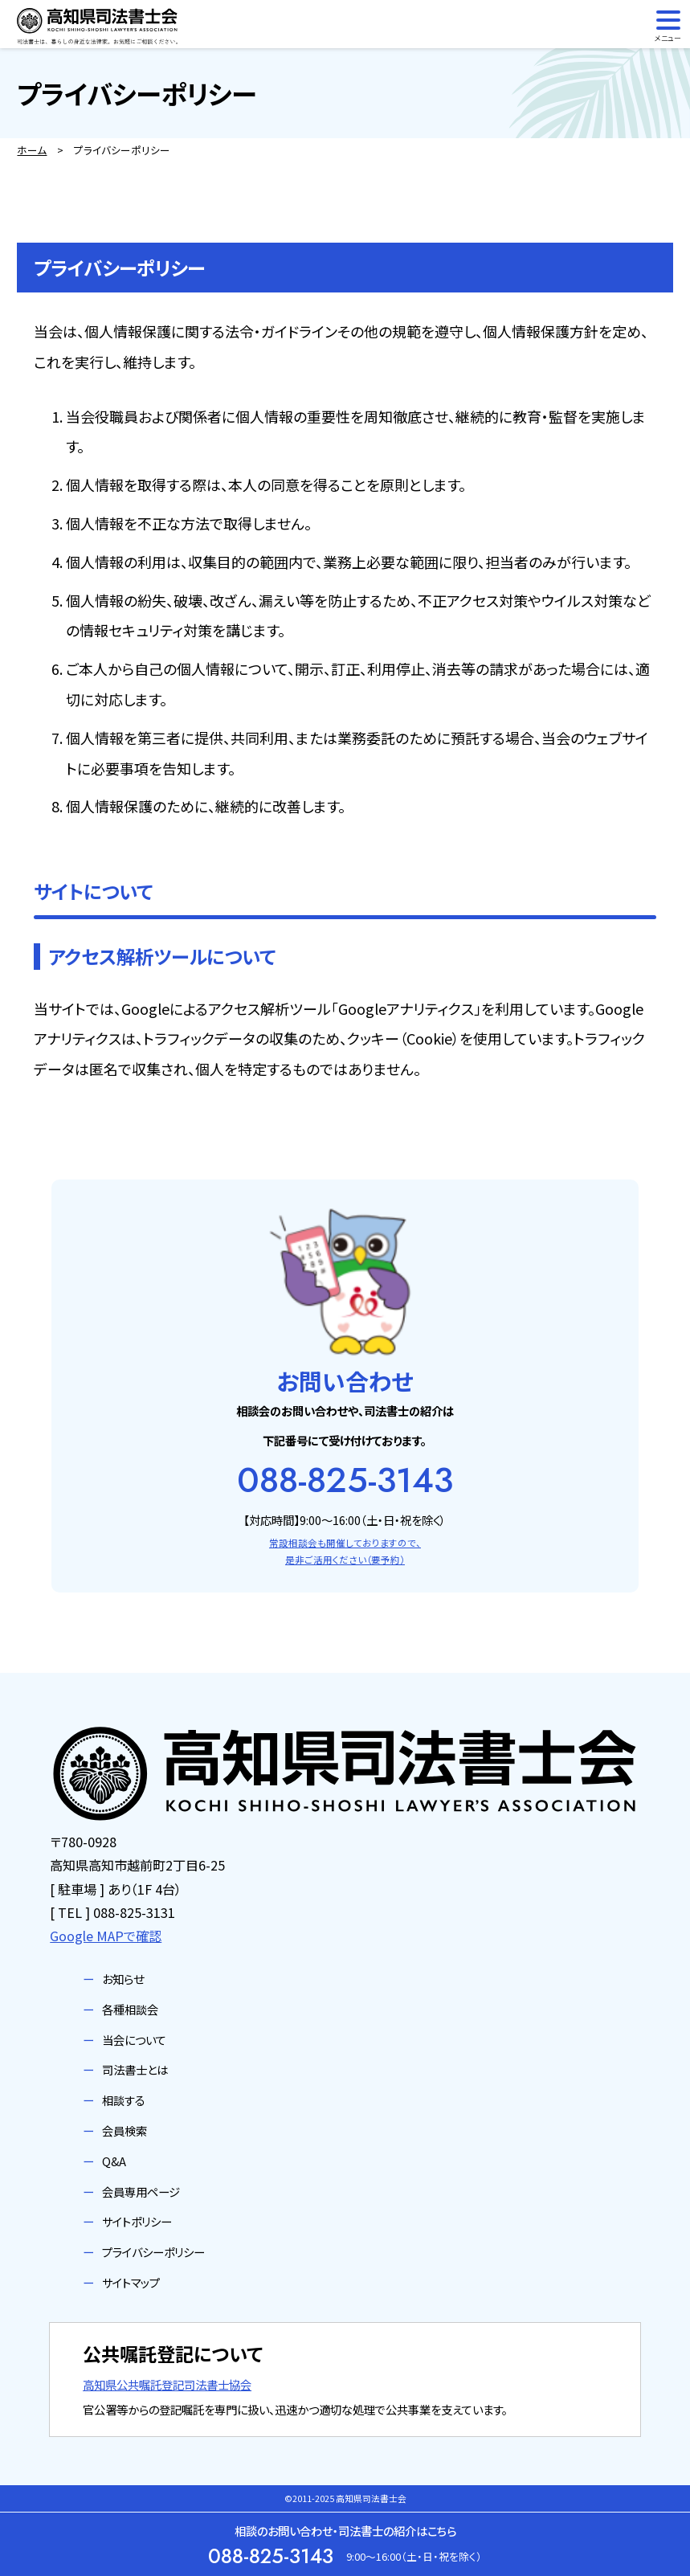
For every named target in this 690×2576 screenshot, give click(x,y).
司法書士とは (135, 2069)
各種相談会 (130, 2009)
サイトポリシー (137, 2221)
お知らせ (123, 1978)
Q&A (114, 2161)
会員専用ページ (141, 2191)
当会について (134, 2039)
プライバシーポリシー (153, 2251)
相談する (123, 2099)
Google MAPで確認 (105, 1935)
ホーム (32, 149)
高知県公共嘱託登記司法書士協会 (167, 2384)
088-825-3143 (345, 1480)
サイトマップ (131, 2282)
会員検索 (124, 2130)
